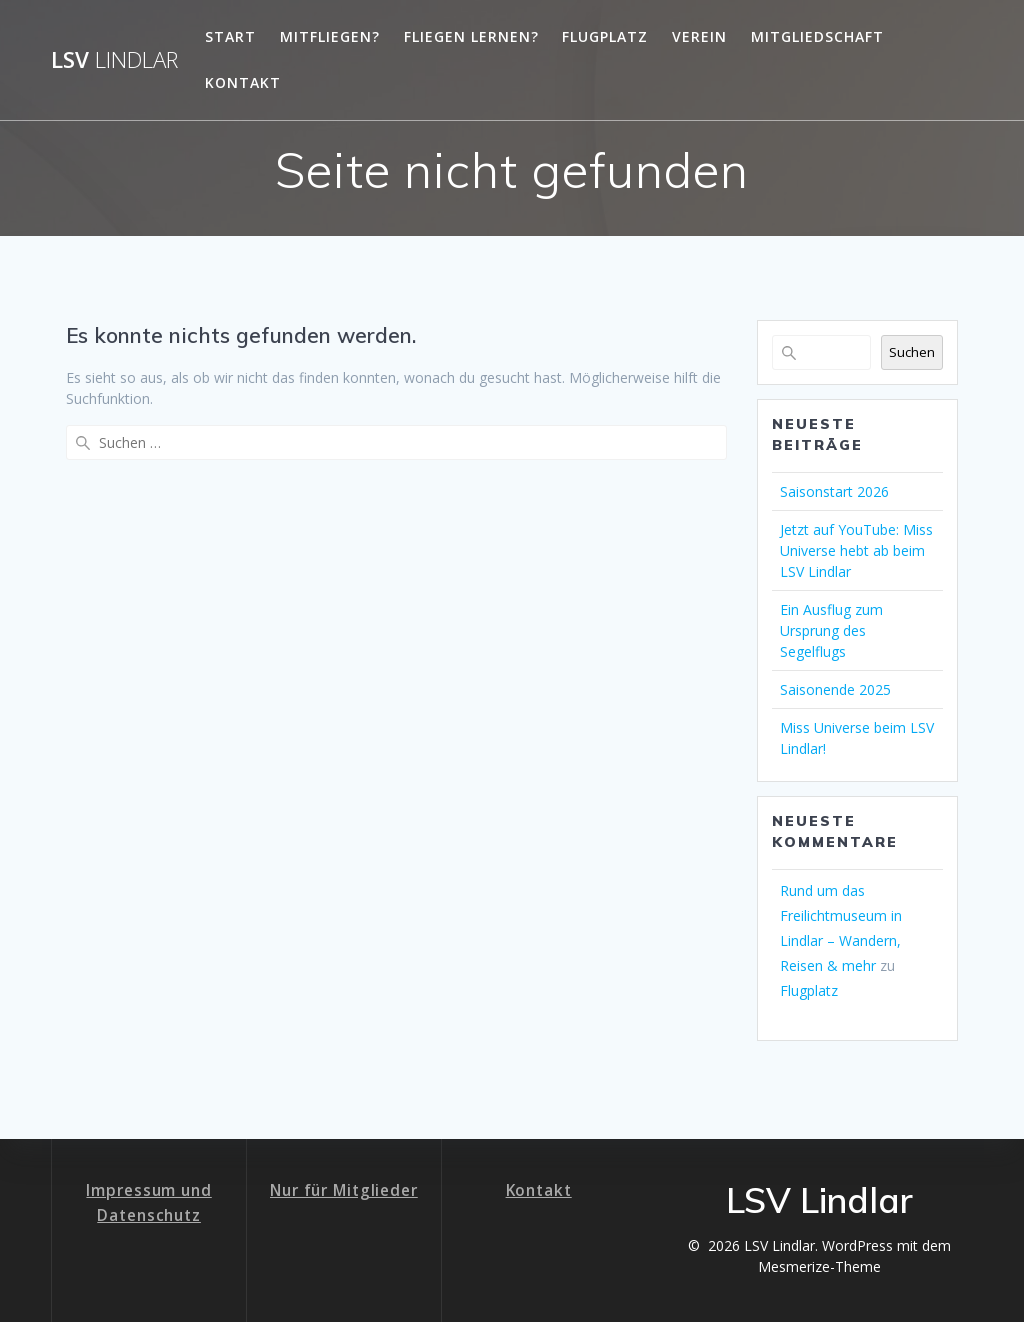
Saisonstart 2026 (834, 491)
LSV (114, 60)
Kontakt (243, 82)
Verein (699, 36)
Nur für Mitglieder (344, 1190)
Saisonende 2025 (835, 689)
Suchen (912, 352)
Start (230, 36)
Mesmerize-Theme (819, 1266)
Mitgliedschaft (817, 36)
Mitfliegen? (330, 36)
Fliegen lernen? (471, 36)
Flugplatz (605, 36)
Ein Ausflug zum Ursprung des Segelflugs (831, 630)
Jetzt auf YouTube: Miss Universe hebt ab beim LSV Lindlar (856, 550)
